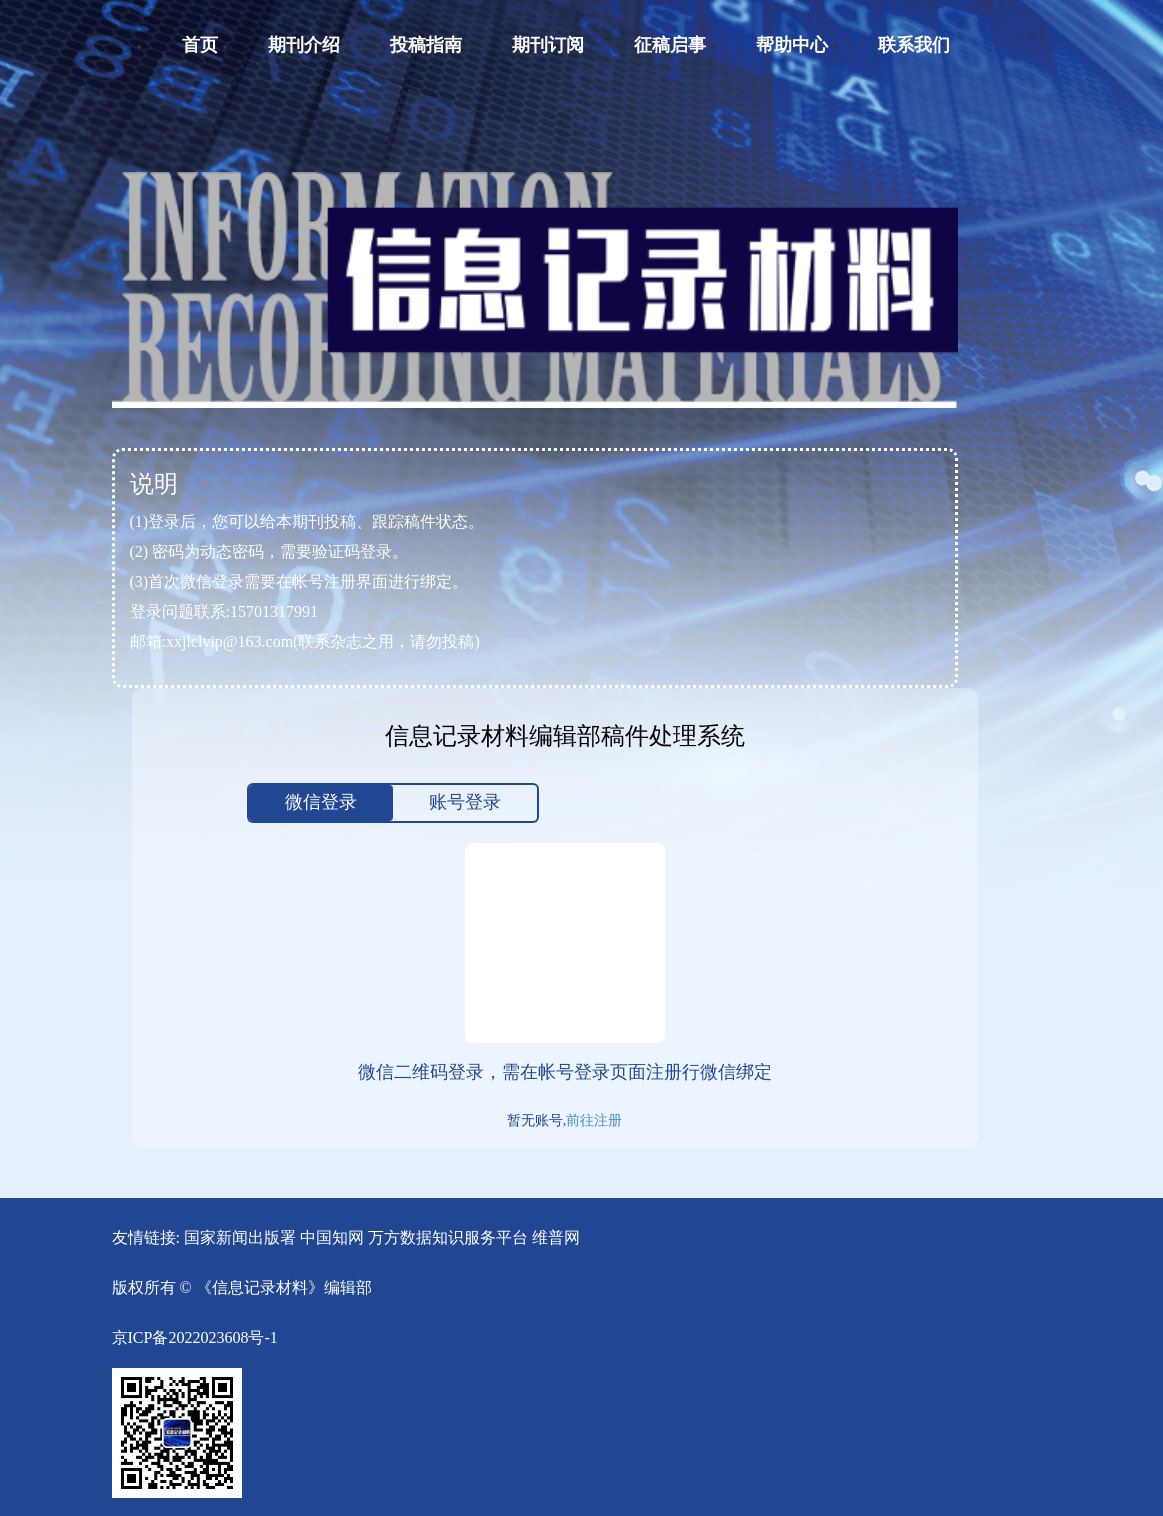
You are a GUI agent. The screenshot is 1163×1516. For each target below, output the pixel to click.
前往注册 (594, 1120)
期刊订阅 (548, 45)
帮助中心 (792, 45)
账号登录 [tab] (465, 802)
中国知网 (332, 1237)
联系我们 (914, 45)
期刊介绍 (304, 45)
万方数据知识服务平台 (448, 1237)
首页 (200, 45)
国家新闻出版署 (240, 1237)
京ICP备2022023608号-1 (195, 1337)
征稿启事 (670, 45)
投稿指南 (426, 45)
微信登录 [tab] (321, 802)
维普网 (556, 1237)
